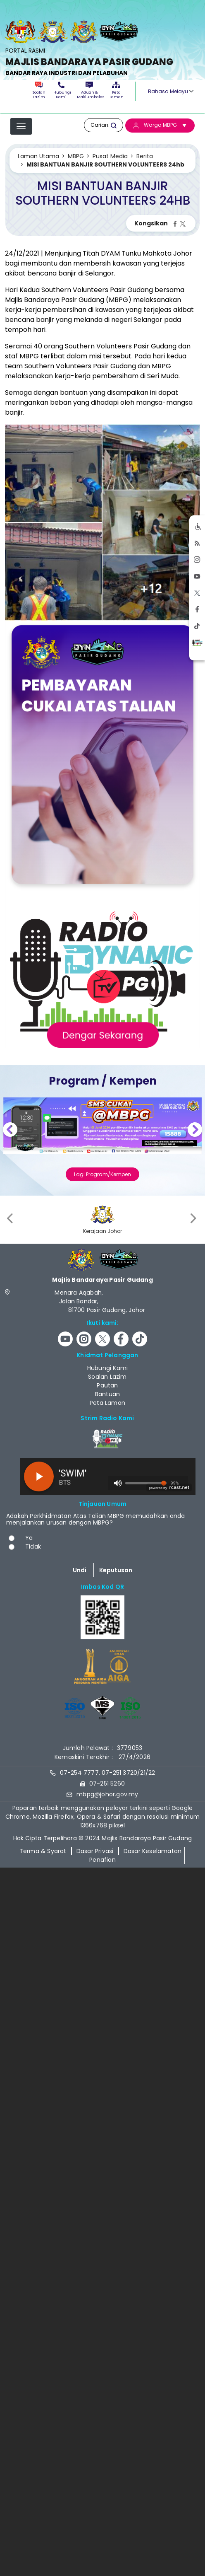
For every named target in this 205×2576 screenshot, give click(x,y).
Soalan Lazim (39, 90)
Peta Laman (116, 90)
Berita (144, 156)
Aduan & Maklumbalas (89, 90)
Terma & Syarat (43, 1850)
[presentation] (10, 1218)
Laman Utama (38, 156)
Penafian (102, 1859)
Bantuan (107, 1393)
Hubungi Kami (61, 90)
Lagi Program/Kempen (102, 1174)
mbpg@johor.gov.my (107, 1794)
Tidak (33, 1546)
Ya (29, 1537)
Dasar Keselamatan (152, 1850)
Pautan (107, 1385)
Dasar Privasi (95, 1850)
